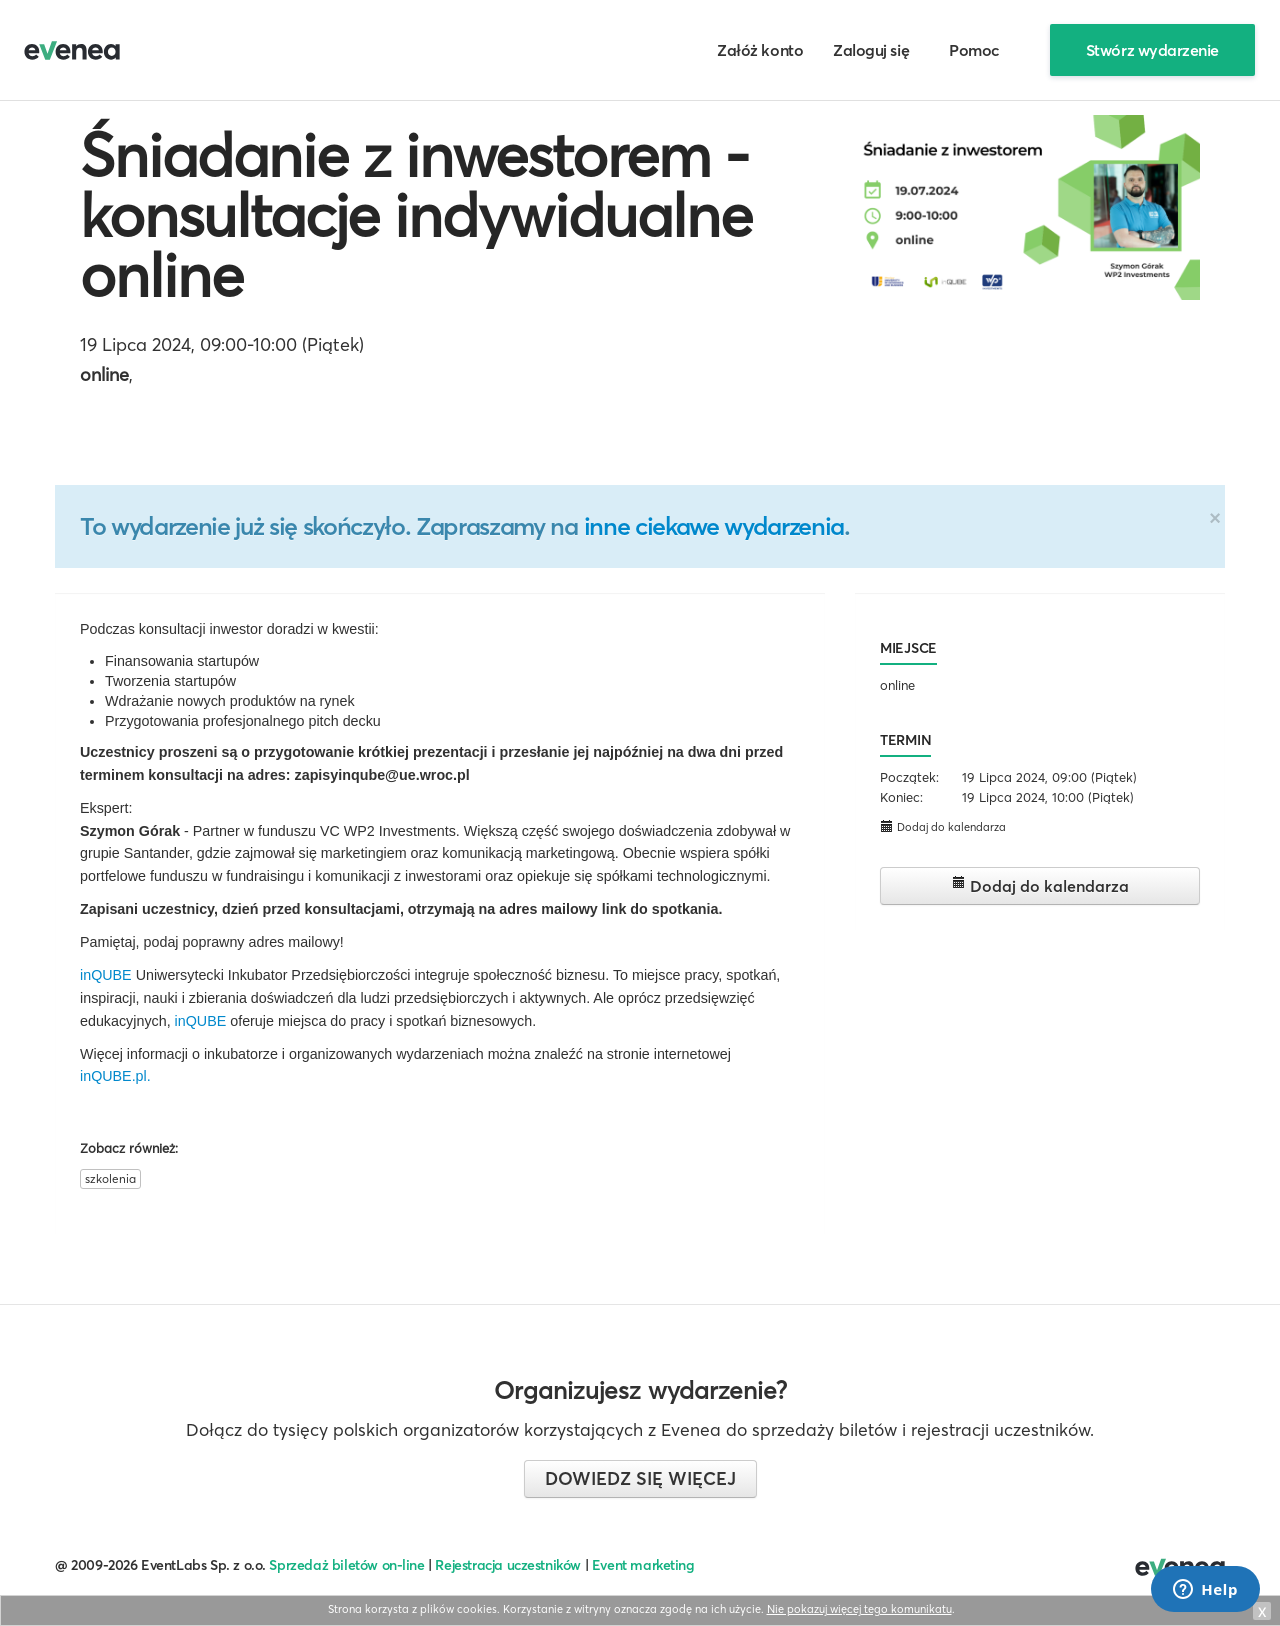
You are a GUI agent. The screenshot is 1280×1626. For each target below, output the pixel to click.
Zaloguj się (871, 50)
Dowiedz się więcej (640, 1478)
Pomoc (974, 50)
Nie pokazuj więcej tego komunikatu (859, 1609)
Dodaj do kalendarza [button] (943, 826)
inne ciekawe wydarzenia (714, 526)
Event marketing (643, 1565)
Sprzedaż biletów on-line (346, 1565)
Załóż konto (760, 50)
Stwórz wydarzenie (1152, 50)
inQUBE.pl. (115, 1076)
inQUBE (106, 975)
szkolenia (110, 1178)
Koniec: (901, 797)
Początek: (909, 777)
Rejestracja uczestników (508, 1565)
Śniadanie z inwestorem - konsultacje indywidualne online (416, 215)
